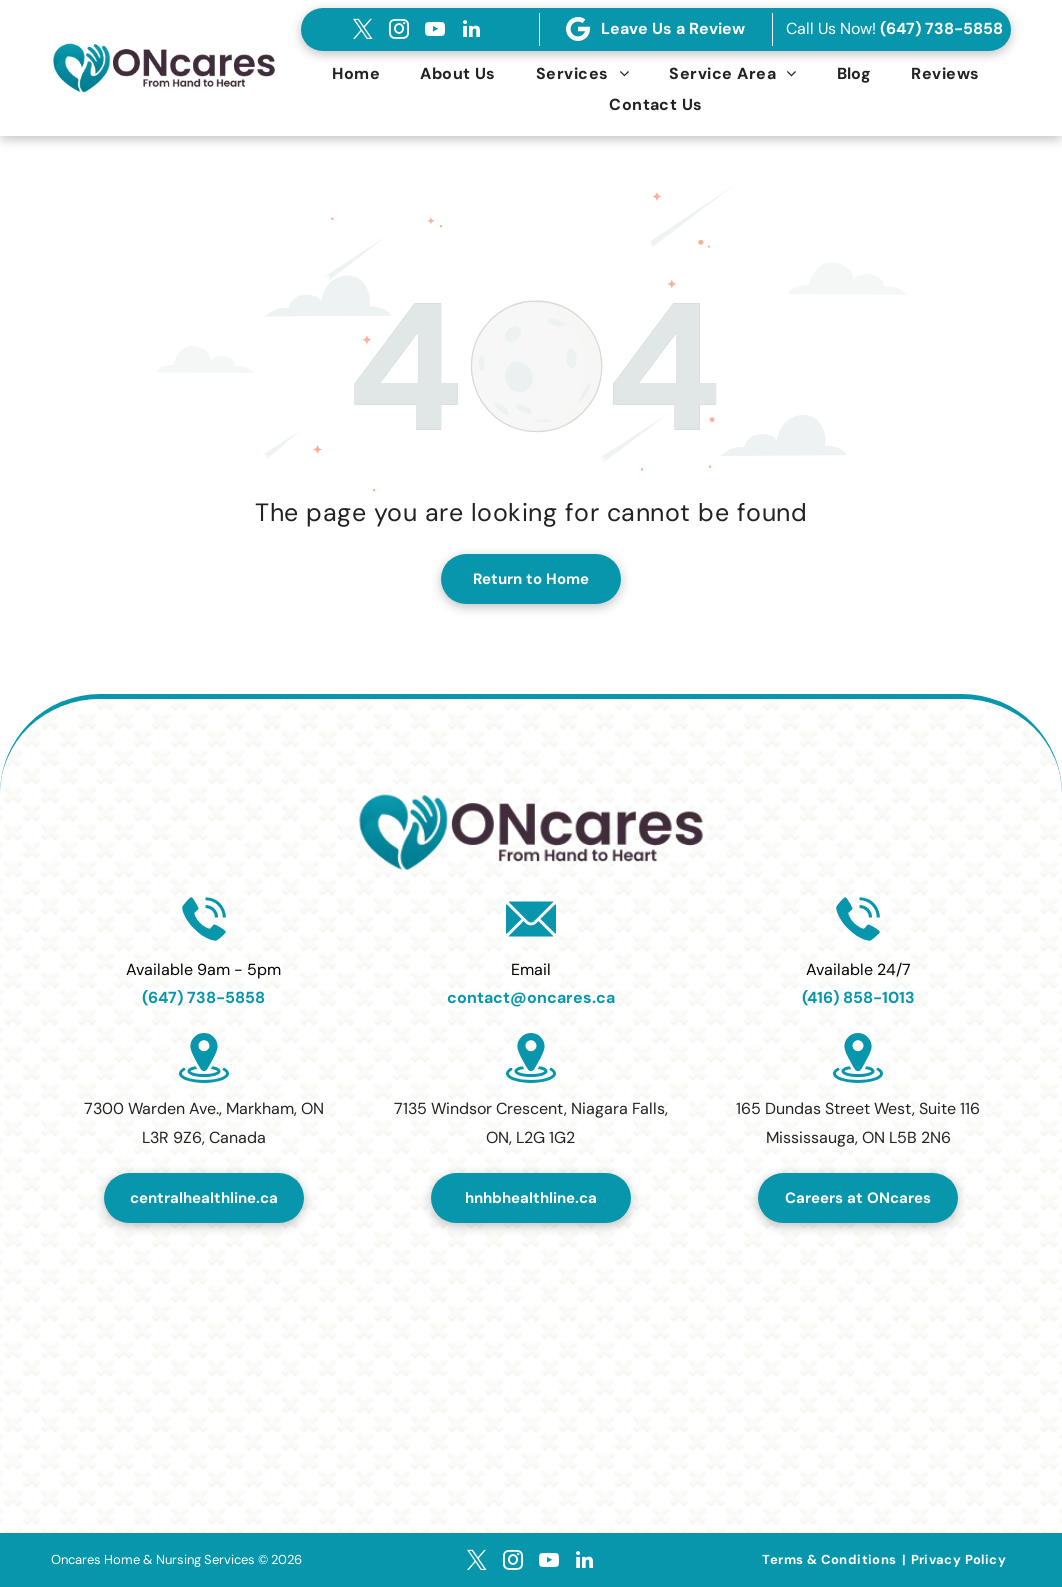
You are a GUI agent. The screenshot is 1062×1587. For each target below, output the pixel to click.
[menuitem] (356, 73)
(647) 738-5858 (941, 28)
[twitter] (363, 29)
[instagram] (399, 29)
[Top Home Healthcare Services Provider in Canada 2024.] (531, 1343)
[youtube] (435, 29)
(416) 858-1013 (858, 997)
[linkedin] (471, 29)
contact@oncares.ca (531, 997)
